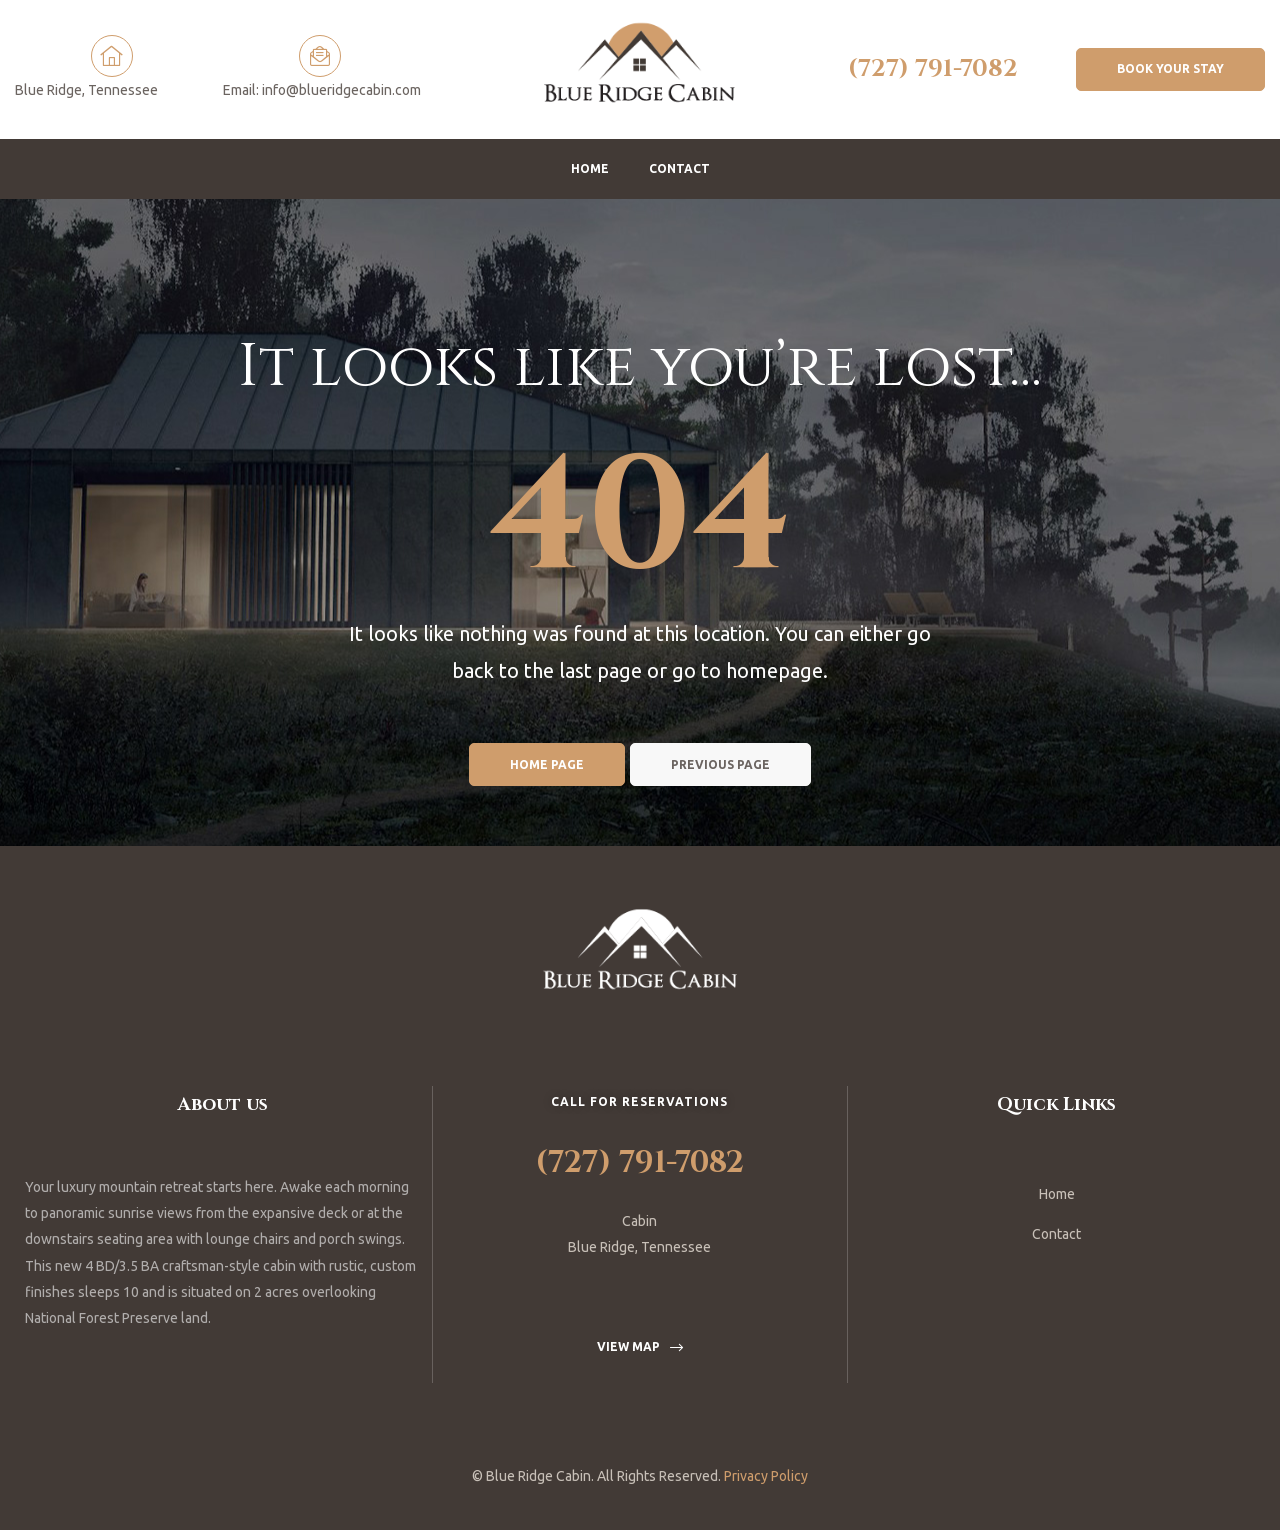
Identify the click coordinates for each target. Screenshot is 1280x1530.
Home (590, 168)
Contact (679, 168)
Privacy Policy (766, 1476)
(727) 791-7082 (933, 69)
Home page (547, 764)
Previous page (720, 764)
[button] (1170, 69)
